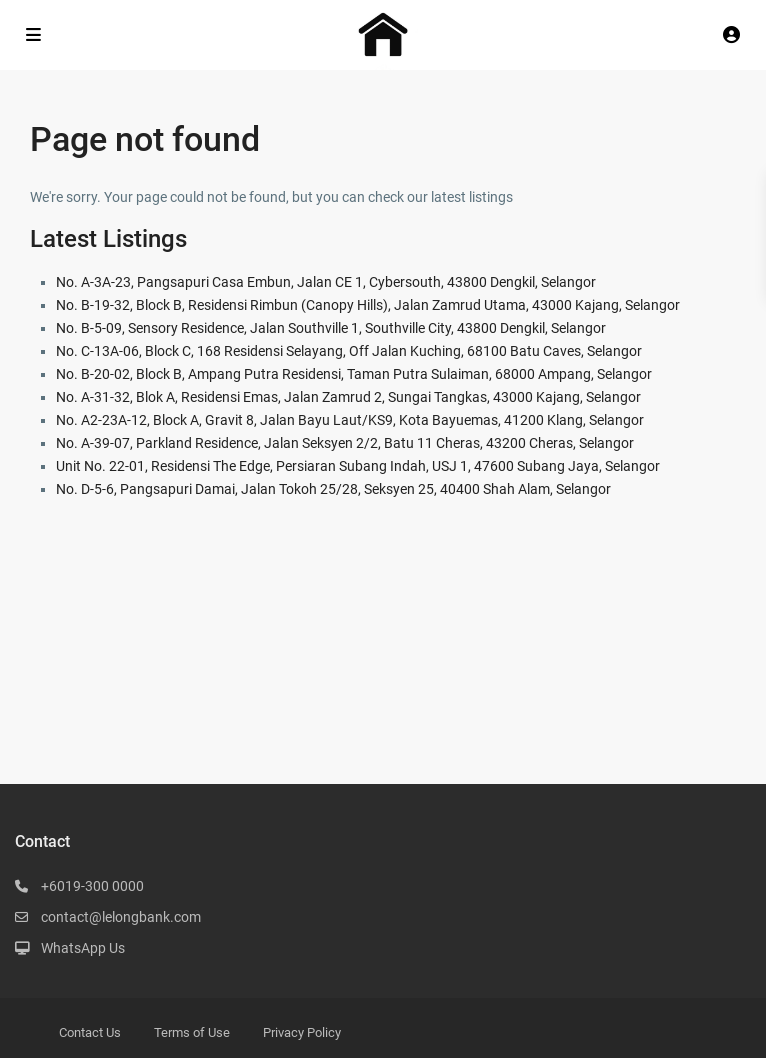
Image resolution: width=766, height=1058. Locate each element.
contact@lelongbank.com (121, 917)
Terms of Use (192, 1032)
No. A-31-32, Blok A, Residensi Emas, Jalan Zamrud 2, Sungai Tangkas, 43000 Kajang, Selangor (348, 397)
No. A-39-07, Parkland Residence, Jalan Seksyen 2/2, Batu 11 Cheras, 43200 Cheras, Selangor (345, 443)
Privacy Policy (302, 1032)
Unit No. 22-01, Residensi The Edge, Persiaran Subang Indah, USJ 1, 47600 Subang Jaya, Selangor (358, 466)
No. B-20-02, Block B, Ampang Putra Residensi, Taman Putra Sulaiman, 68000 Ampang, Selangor (354, 374)
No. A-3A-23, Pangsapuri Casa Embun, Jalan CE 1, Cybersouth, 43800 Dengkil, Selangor (326, 282)
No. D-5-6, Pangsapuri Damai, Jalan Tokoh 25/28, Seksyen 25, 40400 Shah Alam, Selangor (333, 489)
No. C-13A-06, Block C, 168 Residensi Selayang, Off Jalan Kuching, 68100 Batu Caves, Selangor (349, 351)
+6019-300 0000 (92, 886)
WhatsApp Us (83, 948)
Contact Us (90, 1032)
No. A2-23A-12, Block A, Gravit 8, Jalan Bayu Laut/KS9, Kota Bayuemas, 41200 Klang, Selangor (350, 420)
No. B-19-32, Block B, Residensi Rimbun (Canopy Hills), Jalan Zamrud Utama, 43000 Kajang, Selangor (368, 305)
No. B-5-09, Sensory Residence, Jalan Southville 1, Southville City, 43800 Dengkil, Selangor (331, 328)
